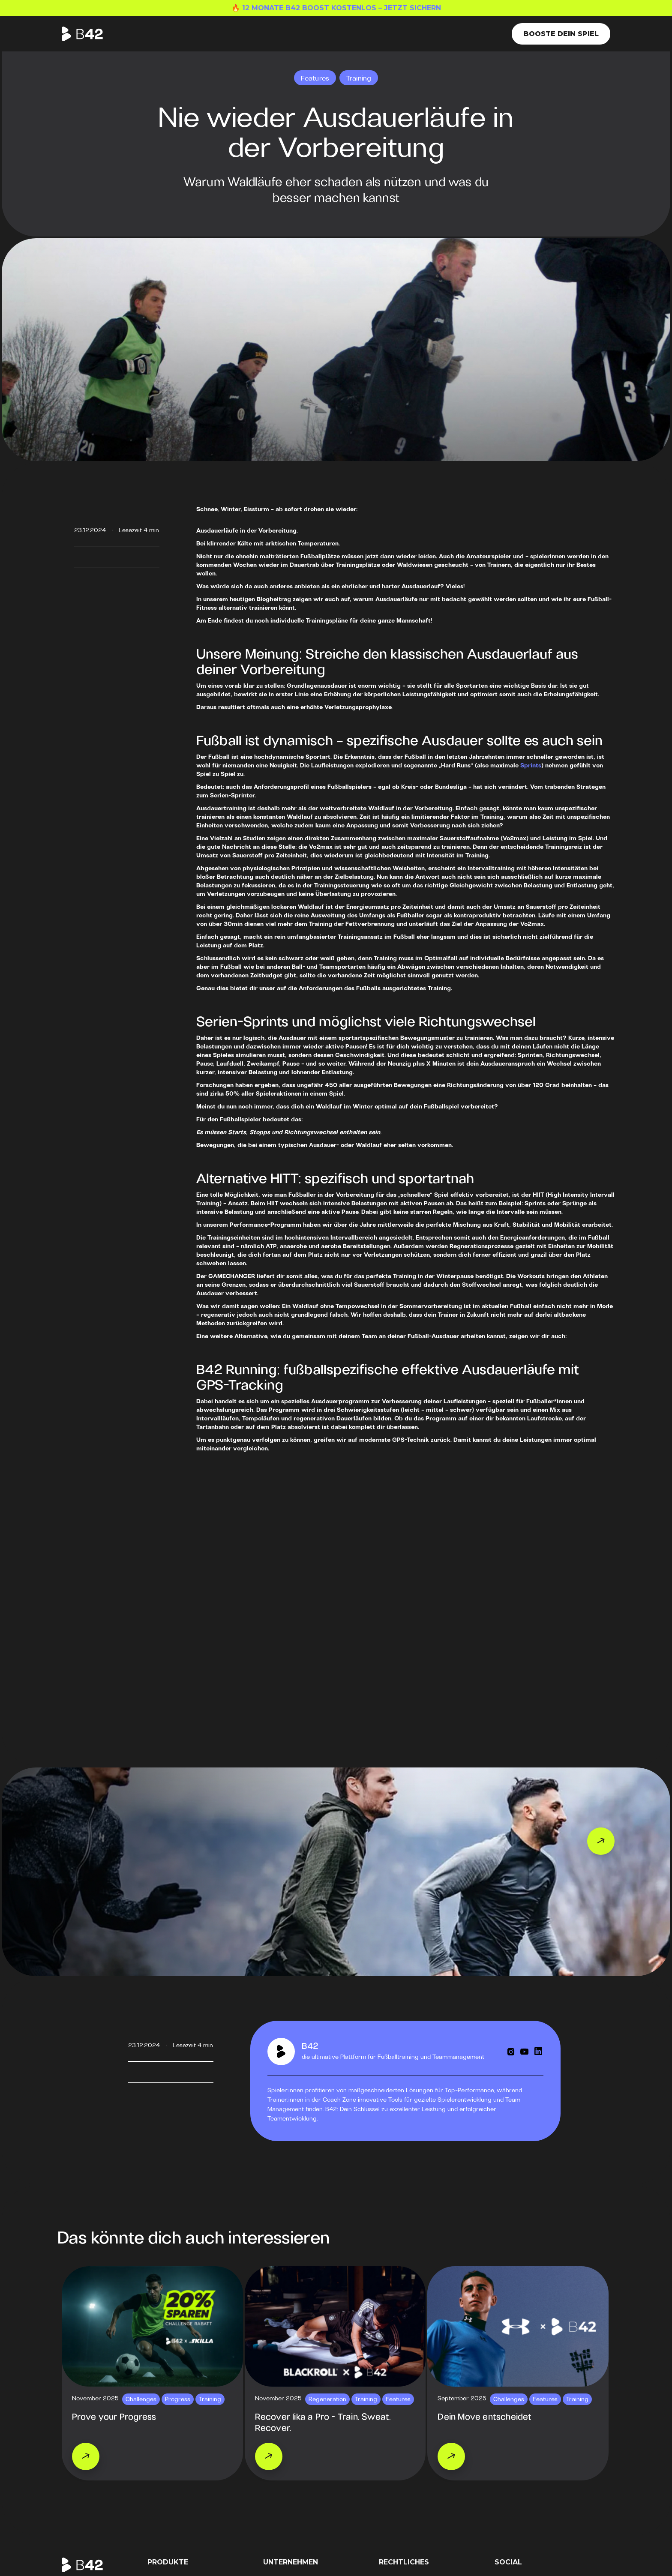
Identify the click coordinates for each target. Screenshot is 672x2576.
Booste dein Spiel (561, 34)
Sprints (530, 766)
